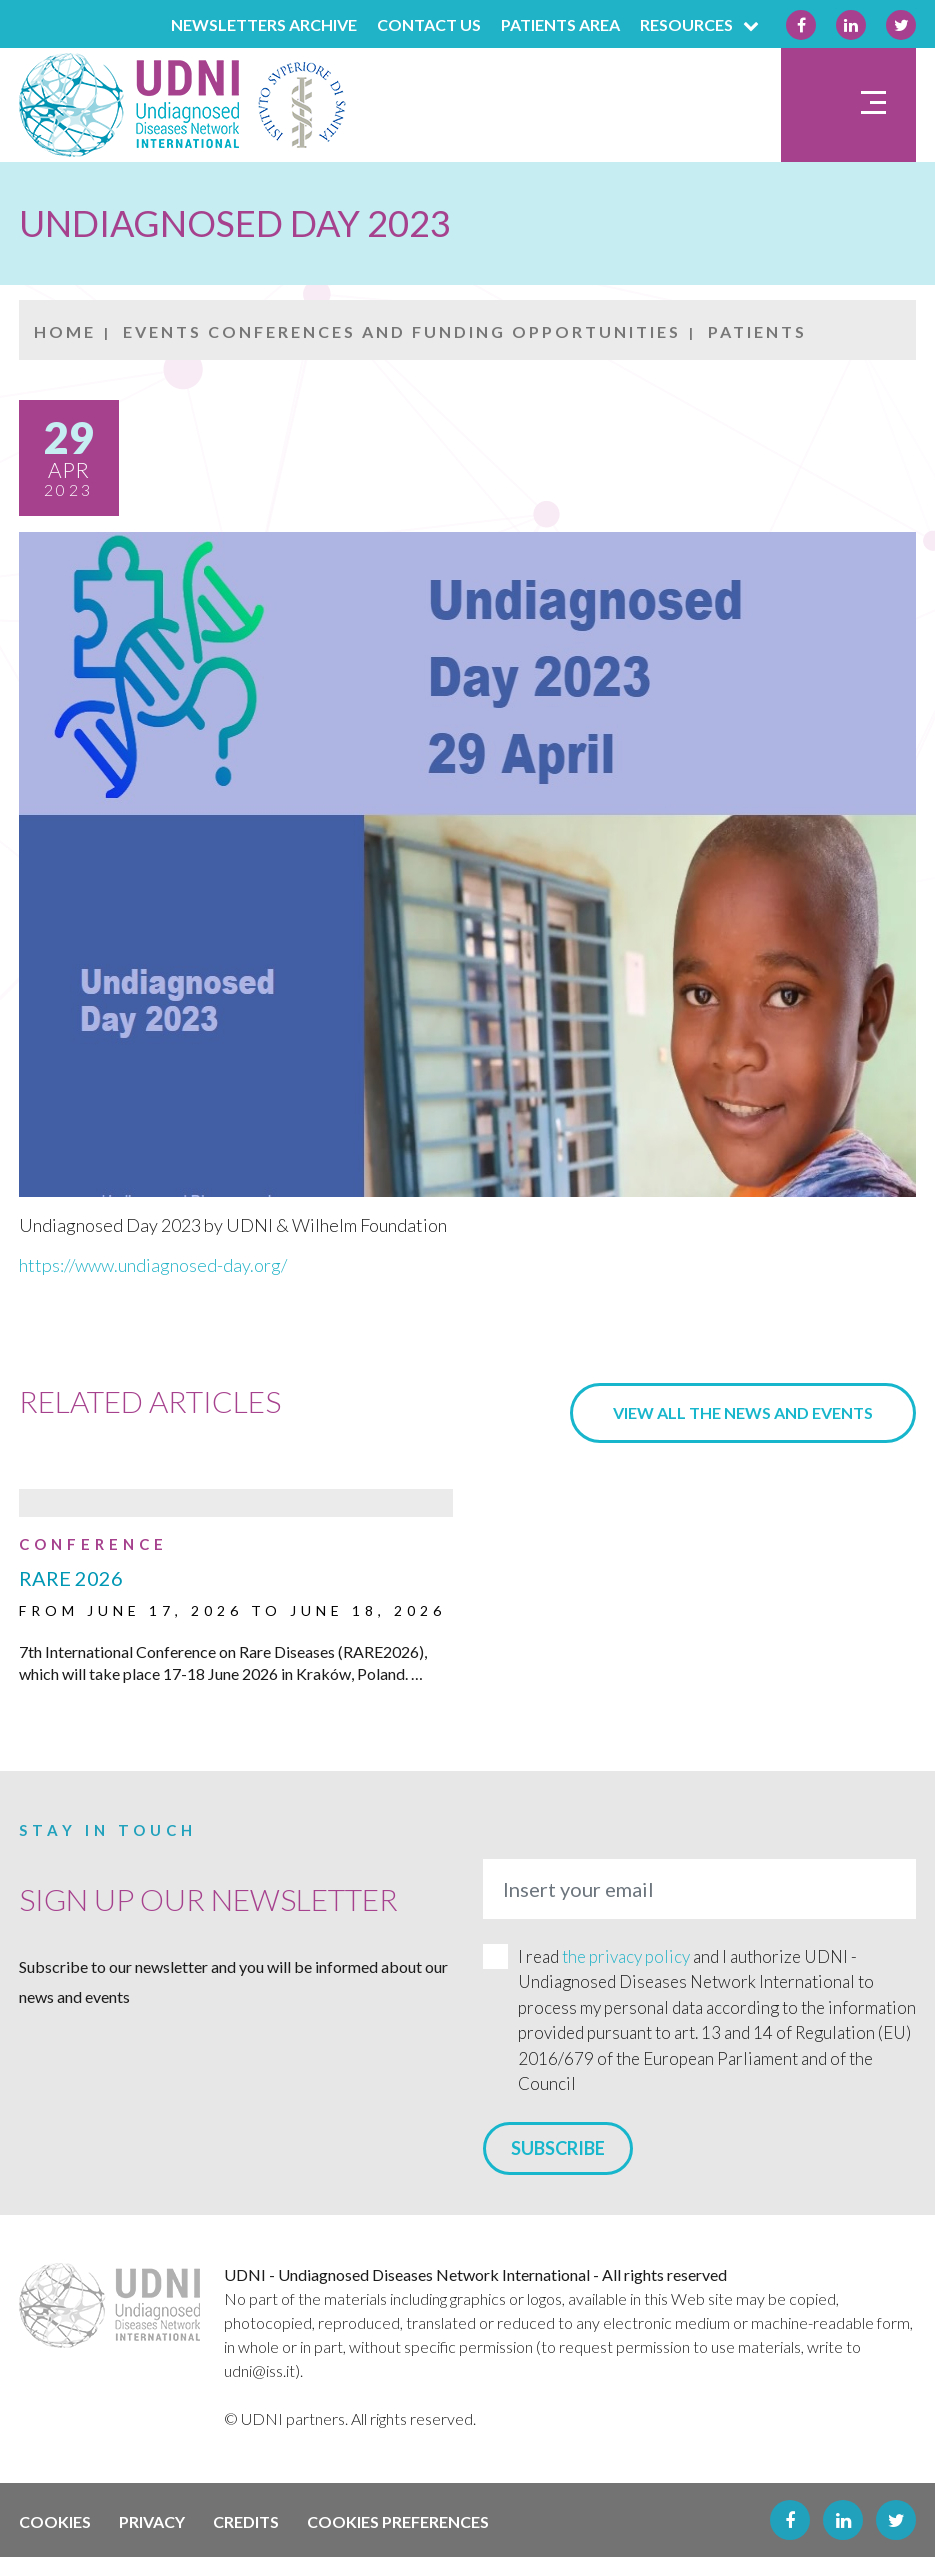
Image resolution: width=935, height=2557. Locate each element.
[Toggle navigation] (848, 105)
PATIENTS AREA (560, 24)
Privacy (152, 2521)
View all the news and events (743, 1412)
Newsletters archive (264, 24)
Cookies (55, 2521)
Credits (246, 2521)
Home (65, 331)
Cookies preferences (398, 2521)
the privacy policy (626, 1956)
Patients (757, 331)
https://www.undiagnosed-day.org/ (153, 1265)
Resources (703, 24)
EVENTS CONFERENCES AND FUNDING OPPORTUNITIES (402, 331)
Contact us (429, 24)
